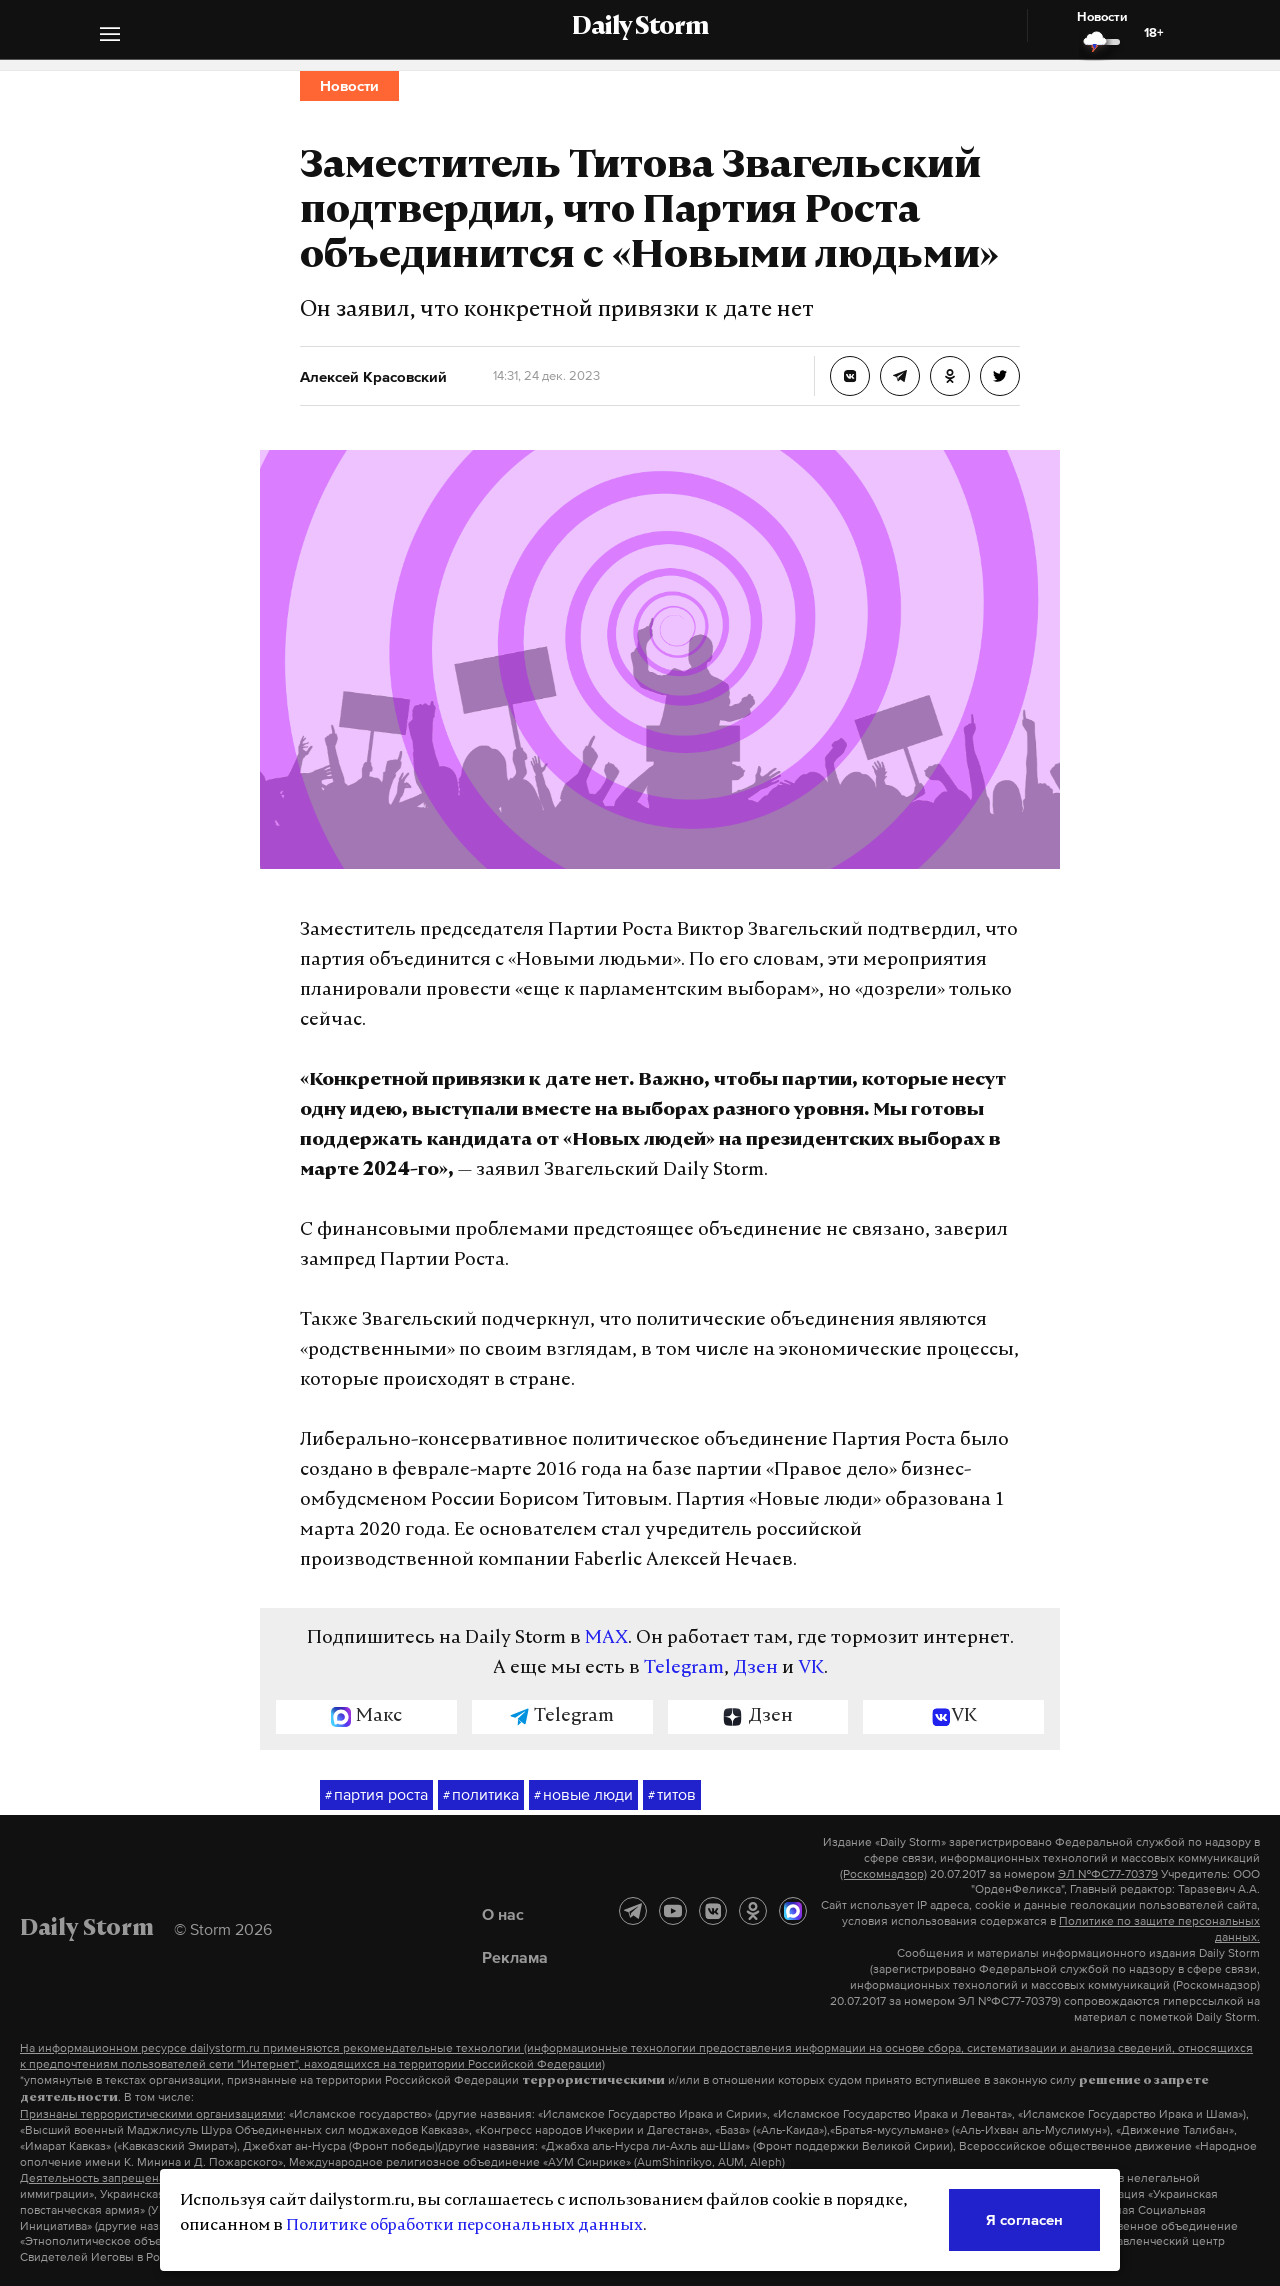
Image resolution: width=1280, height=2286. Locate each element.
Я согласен (1024, 2219)
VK (811, 1668)
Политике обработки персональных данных (464, 2226)
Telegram (684, 1668)
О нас (503, 1914)
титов (672, 1795)
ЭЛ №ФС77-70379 (1108, 1874)
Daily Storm (640, 28)
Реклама (515, 1957)
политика (481, 1795)
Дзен (755, 1668)
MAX (606, 1638)
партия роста (376, 1795)
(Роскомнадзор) (883, 1874)
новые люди (583, 1795)
